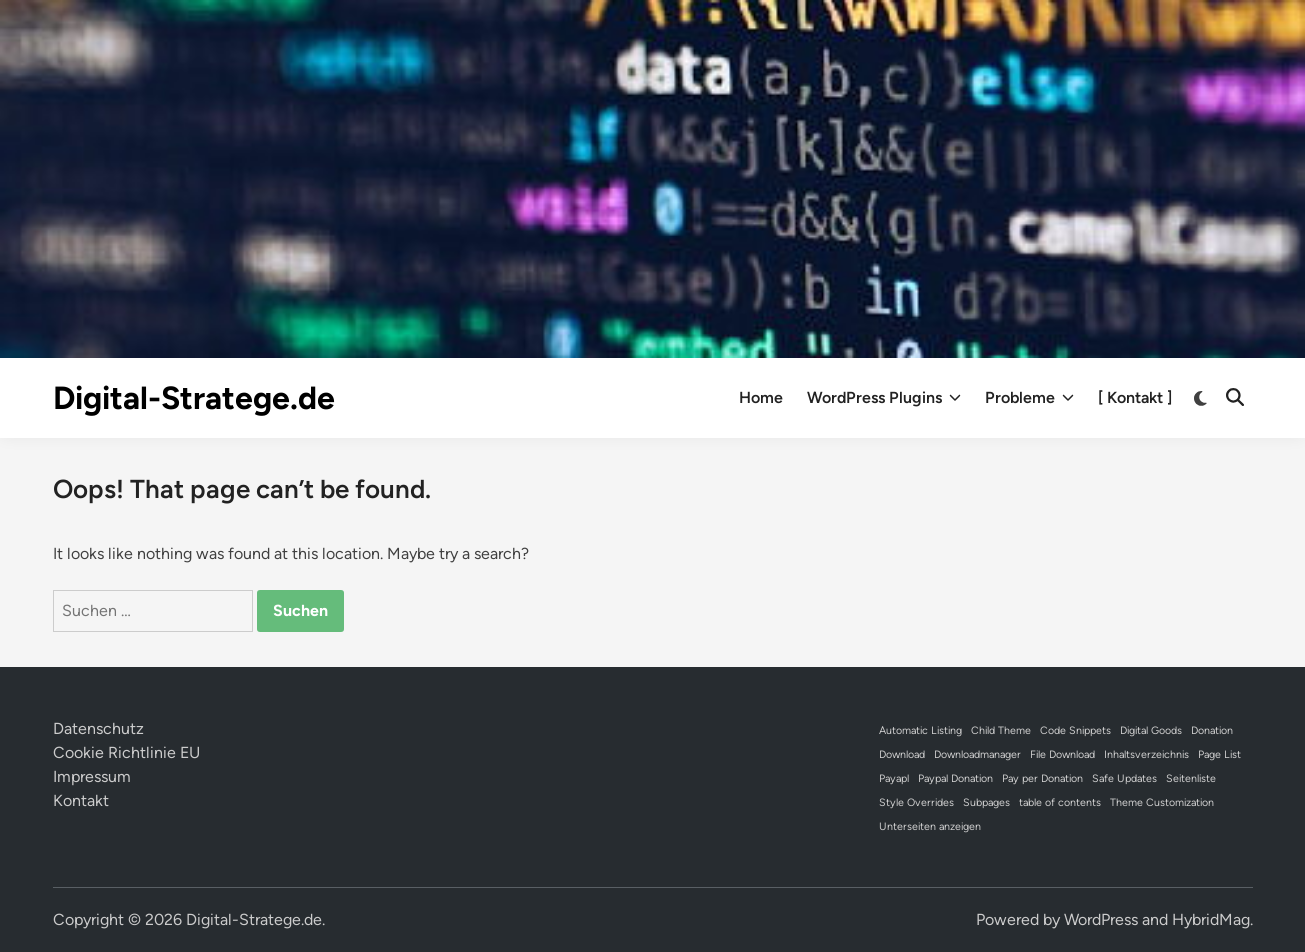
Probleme (1029, 398)
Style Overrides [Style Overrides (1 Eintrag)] (916, 802)
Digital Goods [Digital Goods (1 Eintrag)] (1151, 730)
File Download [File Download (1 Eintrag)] (1062, 754)
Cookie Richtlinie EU (126, 752)
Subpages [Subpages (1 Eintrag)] (986, 802)
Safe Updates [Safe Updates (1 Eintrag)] (1124, 778)
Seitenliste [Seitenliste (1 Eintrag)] (1191, 778)
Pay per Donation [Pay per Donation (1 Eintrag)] (1042, 778)
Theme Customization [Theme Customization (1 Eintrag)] (1162, 802)
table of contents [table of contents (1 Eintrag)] (1060, 802)
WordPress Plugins (884, 398)
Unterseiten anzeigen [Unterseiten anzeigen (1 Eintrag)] (930, 826)
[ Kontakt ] (1135, 397)
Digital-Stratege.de (194, 398)
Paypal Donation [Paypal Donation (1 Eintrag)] (955, 778)
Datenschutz (98, 728)
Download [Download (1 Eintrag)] (902, 754)
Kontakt (81, 800)
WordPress (1101, 919)
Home (761, 397)
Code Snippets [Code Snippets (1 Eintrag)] (1075, 730)
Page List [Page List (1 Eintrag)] (1219, 754)
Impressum (92, 776)
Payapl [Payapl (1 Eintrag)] (894, 778)
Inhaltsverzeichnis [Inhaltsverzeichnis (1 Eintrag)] (1146, 754)
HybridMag (1211, 919)
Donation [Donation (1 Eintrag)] (1212, 730)
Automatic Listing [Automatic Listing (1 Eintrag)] (920, 730)
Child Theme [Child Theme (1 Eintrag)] (1001, 730)
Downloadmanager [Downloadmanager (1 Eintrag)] (977, 754)
